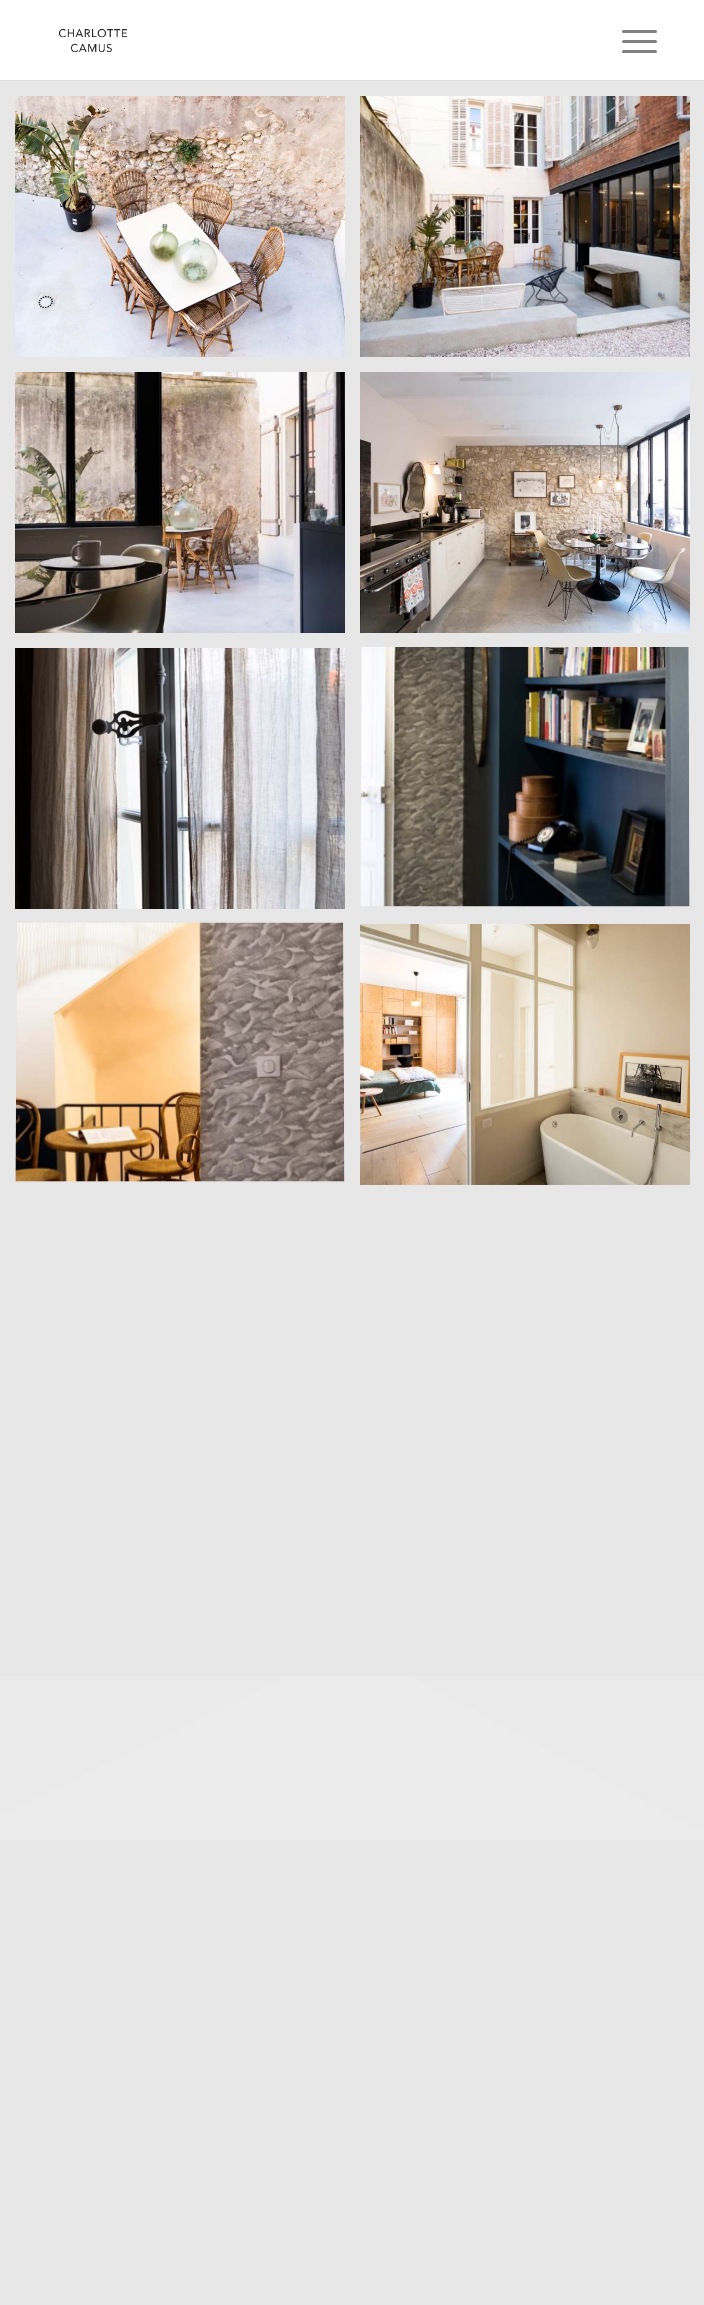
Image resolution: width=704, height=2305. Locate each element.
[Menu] (624, 42)
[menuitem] (624, 42)
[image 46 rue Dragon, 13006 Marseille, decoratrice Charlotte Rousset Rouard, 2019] (187, 234)
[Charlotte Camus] (292, 40)
